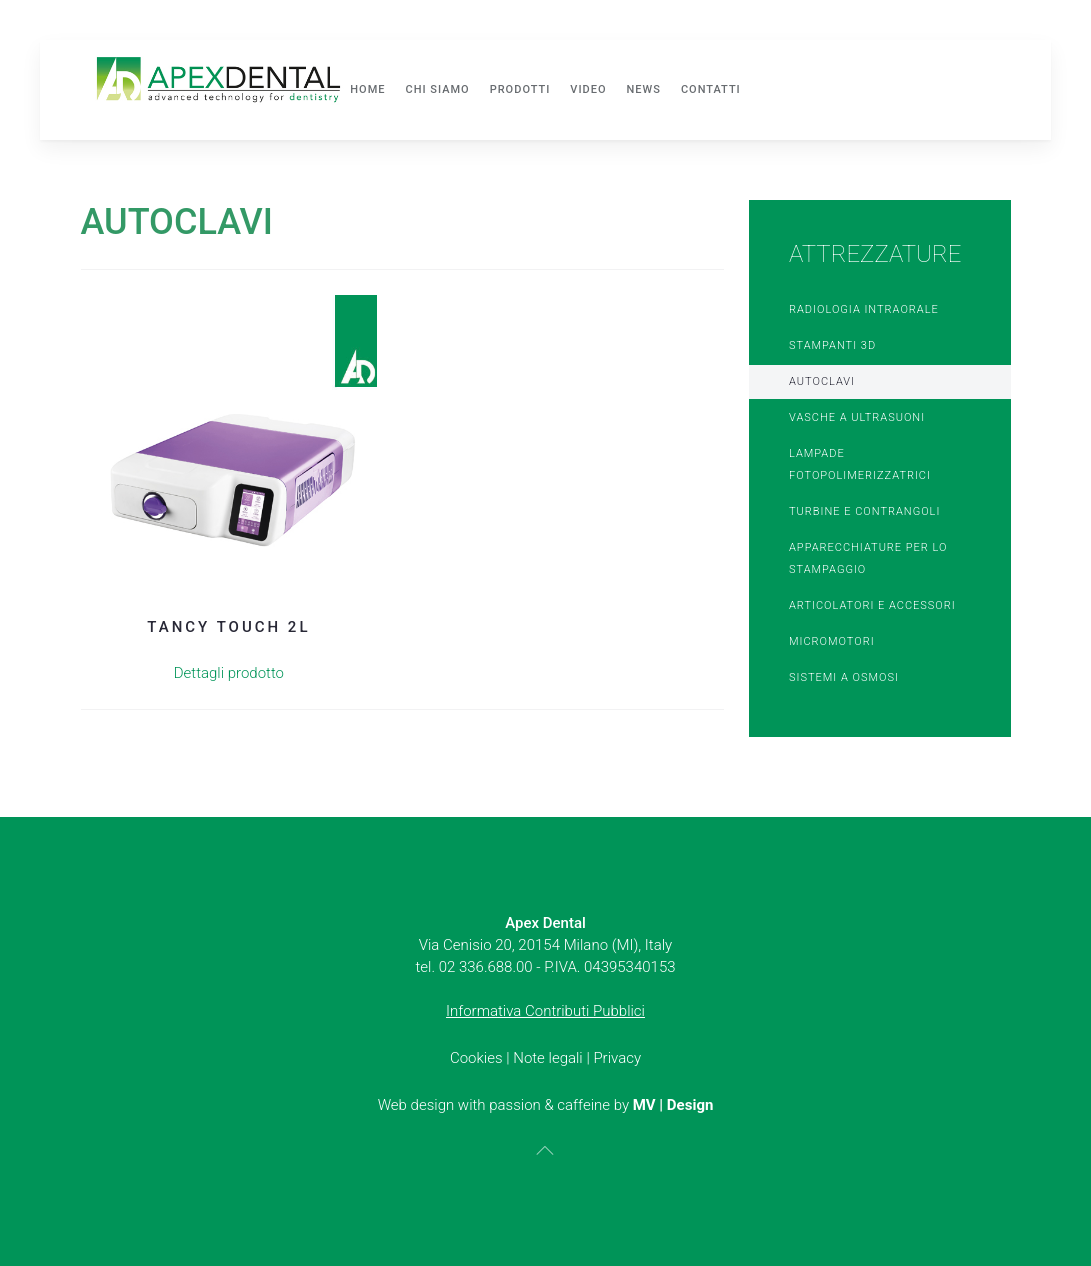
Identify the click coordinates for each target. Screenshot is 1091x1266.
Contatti (711, 89)
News (644, 89)
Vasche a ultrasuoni (857, 417)
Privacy (617, 1058)
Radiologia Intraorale (864, 309)
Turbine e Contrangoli (864, 511)
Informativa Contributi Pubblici (545, 1011)
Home (367, 89)
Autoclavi (822, 381)
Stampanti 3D (832, 345)
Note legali (548, 1058)
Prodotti (520, 89)
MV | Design (673, 1105)
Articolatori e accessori (872, 605)
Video (588, 89)
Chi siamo (437, 89)
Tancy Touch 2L (228, 627)
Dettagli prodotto (229, 673)
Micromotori (832, 641)
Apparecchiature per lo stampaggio (868, 558)
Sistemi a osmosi (844, 677)
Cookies (476, 1058)
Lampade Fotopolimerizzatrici (860, 464)
